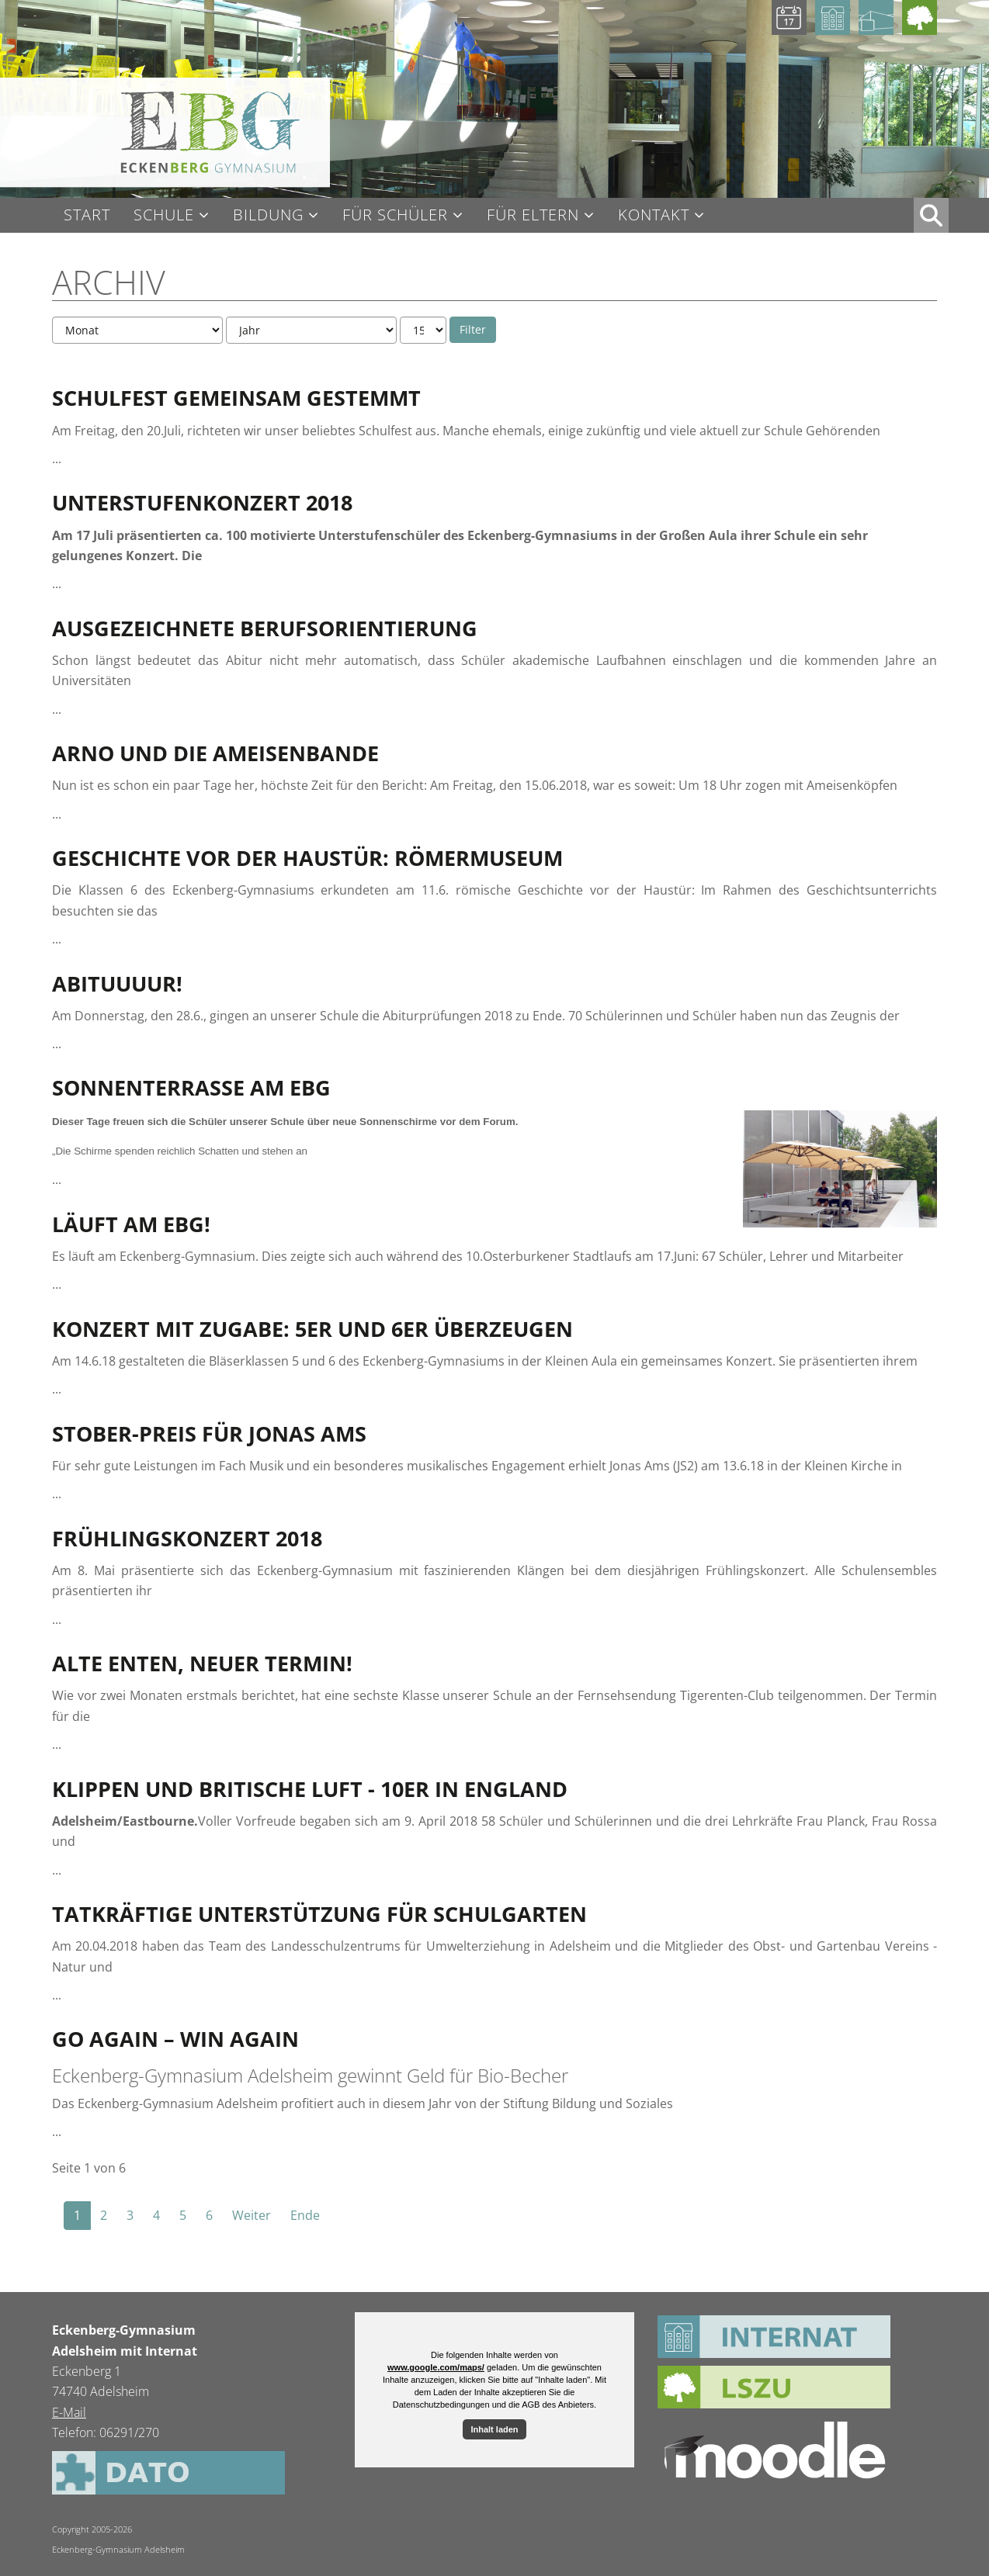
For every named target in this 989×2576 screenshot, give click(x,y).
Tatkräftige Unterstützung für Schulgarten (319, 1913)
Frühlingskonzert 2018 (187, 1538)
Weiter (251, 2215)
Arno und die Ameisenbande (215, 753)
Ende (305, 2215)
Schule (164, 215)
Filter (473, 329)
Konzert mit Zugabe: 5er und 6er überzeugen (312, 1328)
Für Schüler (395, 215)
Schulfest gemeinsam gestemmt (236, 397)
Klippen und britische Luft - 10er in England (309, 1788)
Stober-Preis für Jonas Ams (209, 1433)
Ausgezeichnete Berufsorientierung (264, 628)
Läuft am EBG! (131, 1224)
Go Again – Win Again (175, 2038)
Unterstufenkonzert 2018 (202, 502)
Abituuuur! (117, 983)
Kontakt (653, 215)
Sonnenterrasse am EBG (191, 1087)
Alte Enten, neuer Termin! (202, 1663)
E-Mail (69, 2412)
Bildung (268, 215)
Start (87, 215)
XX (931, 215)
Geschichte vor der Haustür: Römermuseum (307, 857)
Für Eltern (533, 215)
